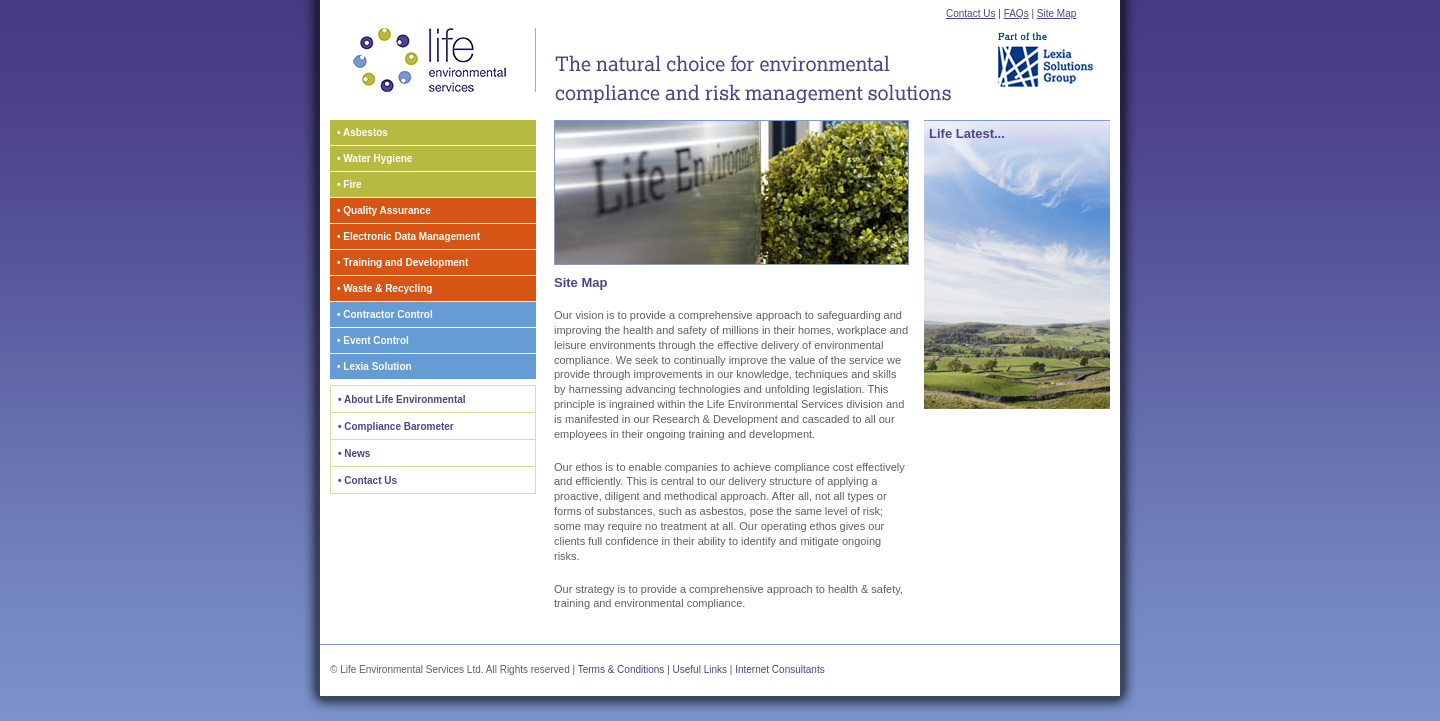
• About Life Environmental (402, 399)
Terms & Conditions (621, 669)
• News (354, 453)
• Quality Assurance (384, 210)
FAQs (1016, 13)
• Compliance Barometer (396, 426)
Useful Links (700, 669)
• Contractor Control (385, 314)
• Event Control (373, 340)
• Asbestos (362, 132)
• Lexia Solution (374, 366)
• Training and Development (402, 262)
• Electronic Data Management (408, 236)
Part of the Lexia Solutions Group (1052, 56)
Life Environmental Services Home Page (433, 60)
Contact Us (970, 13)
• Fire (349, 184)
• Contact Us (367, 480)
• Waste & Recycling (384, 288)
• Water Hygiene (374, 158)
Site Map (1056, 13)
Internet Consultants (780, 669)
